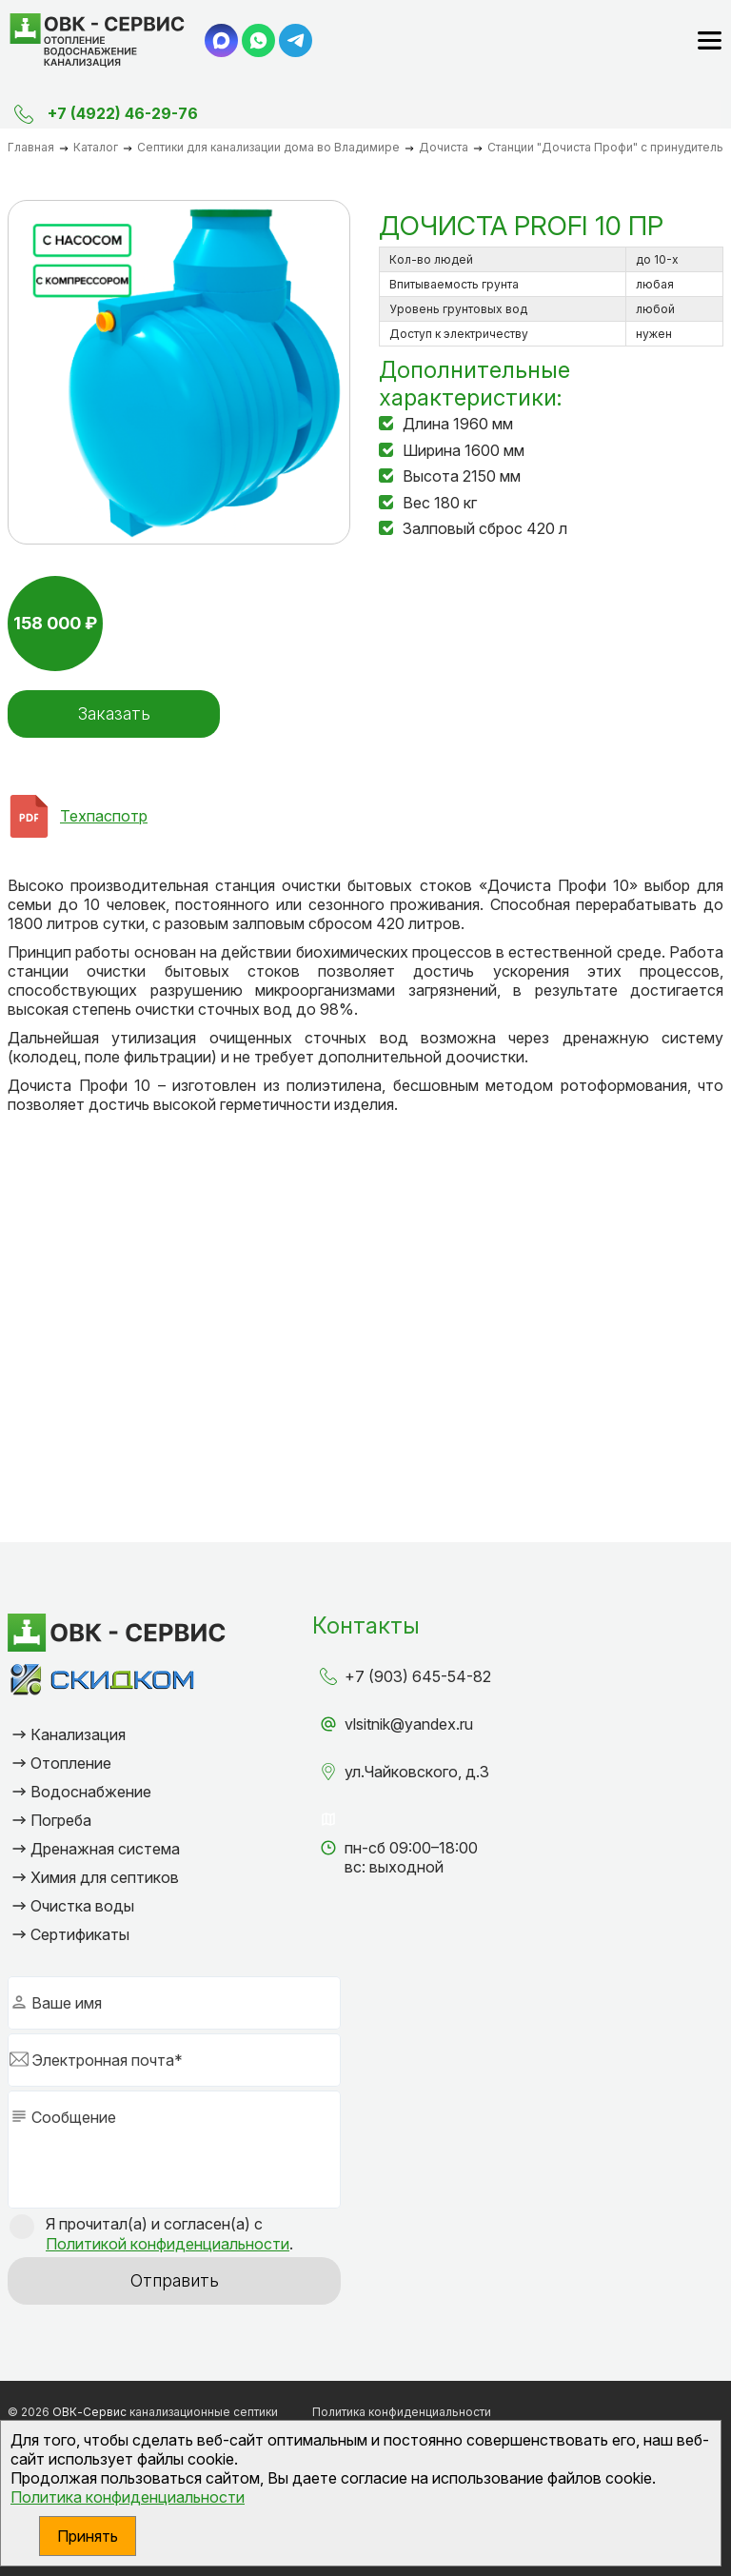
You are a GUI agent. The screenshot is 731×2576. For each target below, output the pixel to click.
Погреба (60, 1820)
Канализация (78, 1734)
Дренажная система (105, 1848)
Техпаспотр (104, 815)
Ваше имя (66, 2002)
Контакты (366, 1625)
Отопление (70, 1763)
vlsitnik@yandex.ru (409, 1724)
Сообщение (73, 2117)
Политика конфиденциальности (127, 2497)
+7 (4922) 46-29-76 (123, 113)
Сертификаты (79, 1934)
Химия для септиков (104, 1877)
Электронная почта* (107, 2060)
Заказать (112, 713)
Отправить (174, 2280)
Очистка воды (82, 1905)
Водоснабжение (90, 1791)
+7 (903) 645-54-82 (418, 1676)
